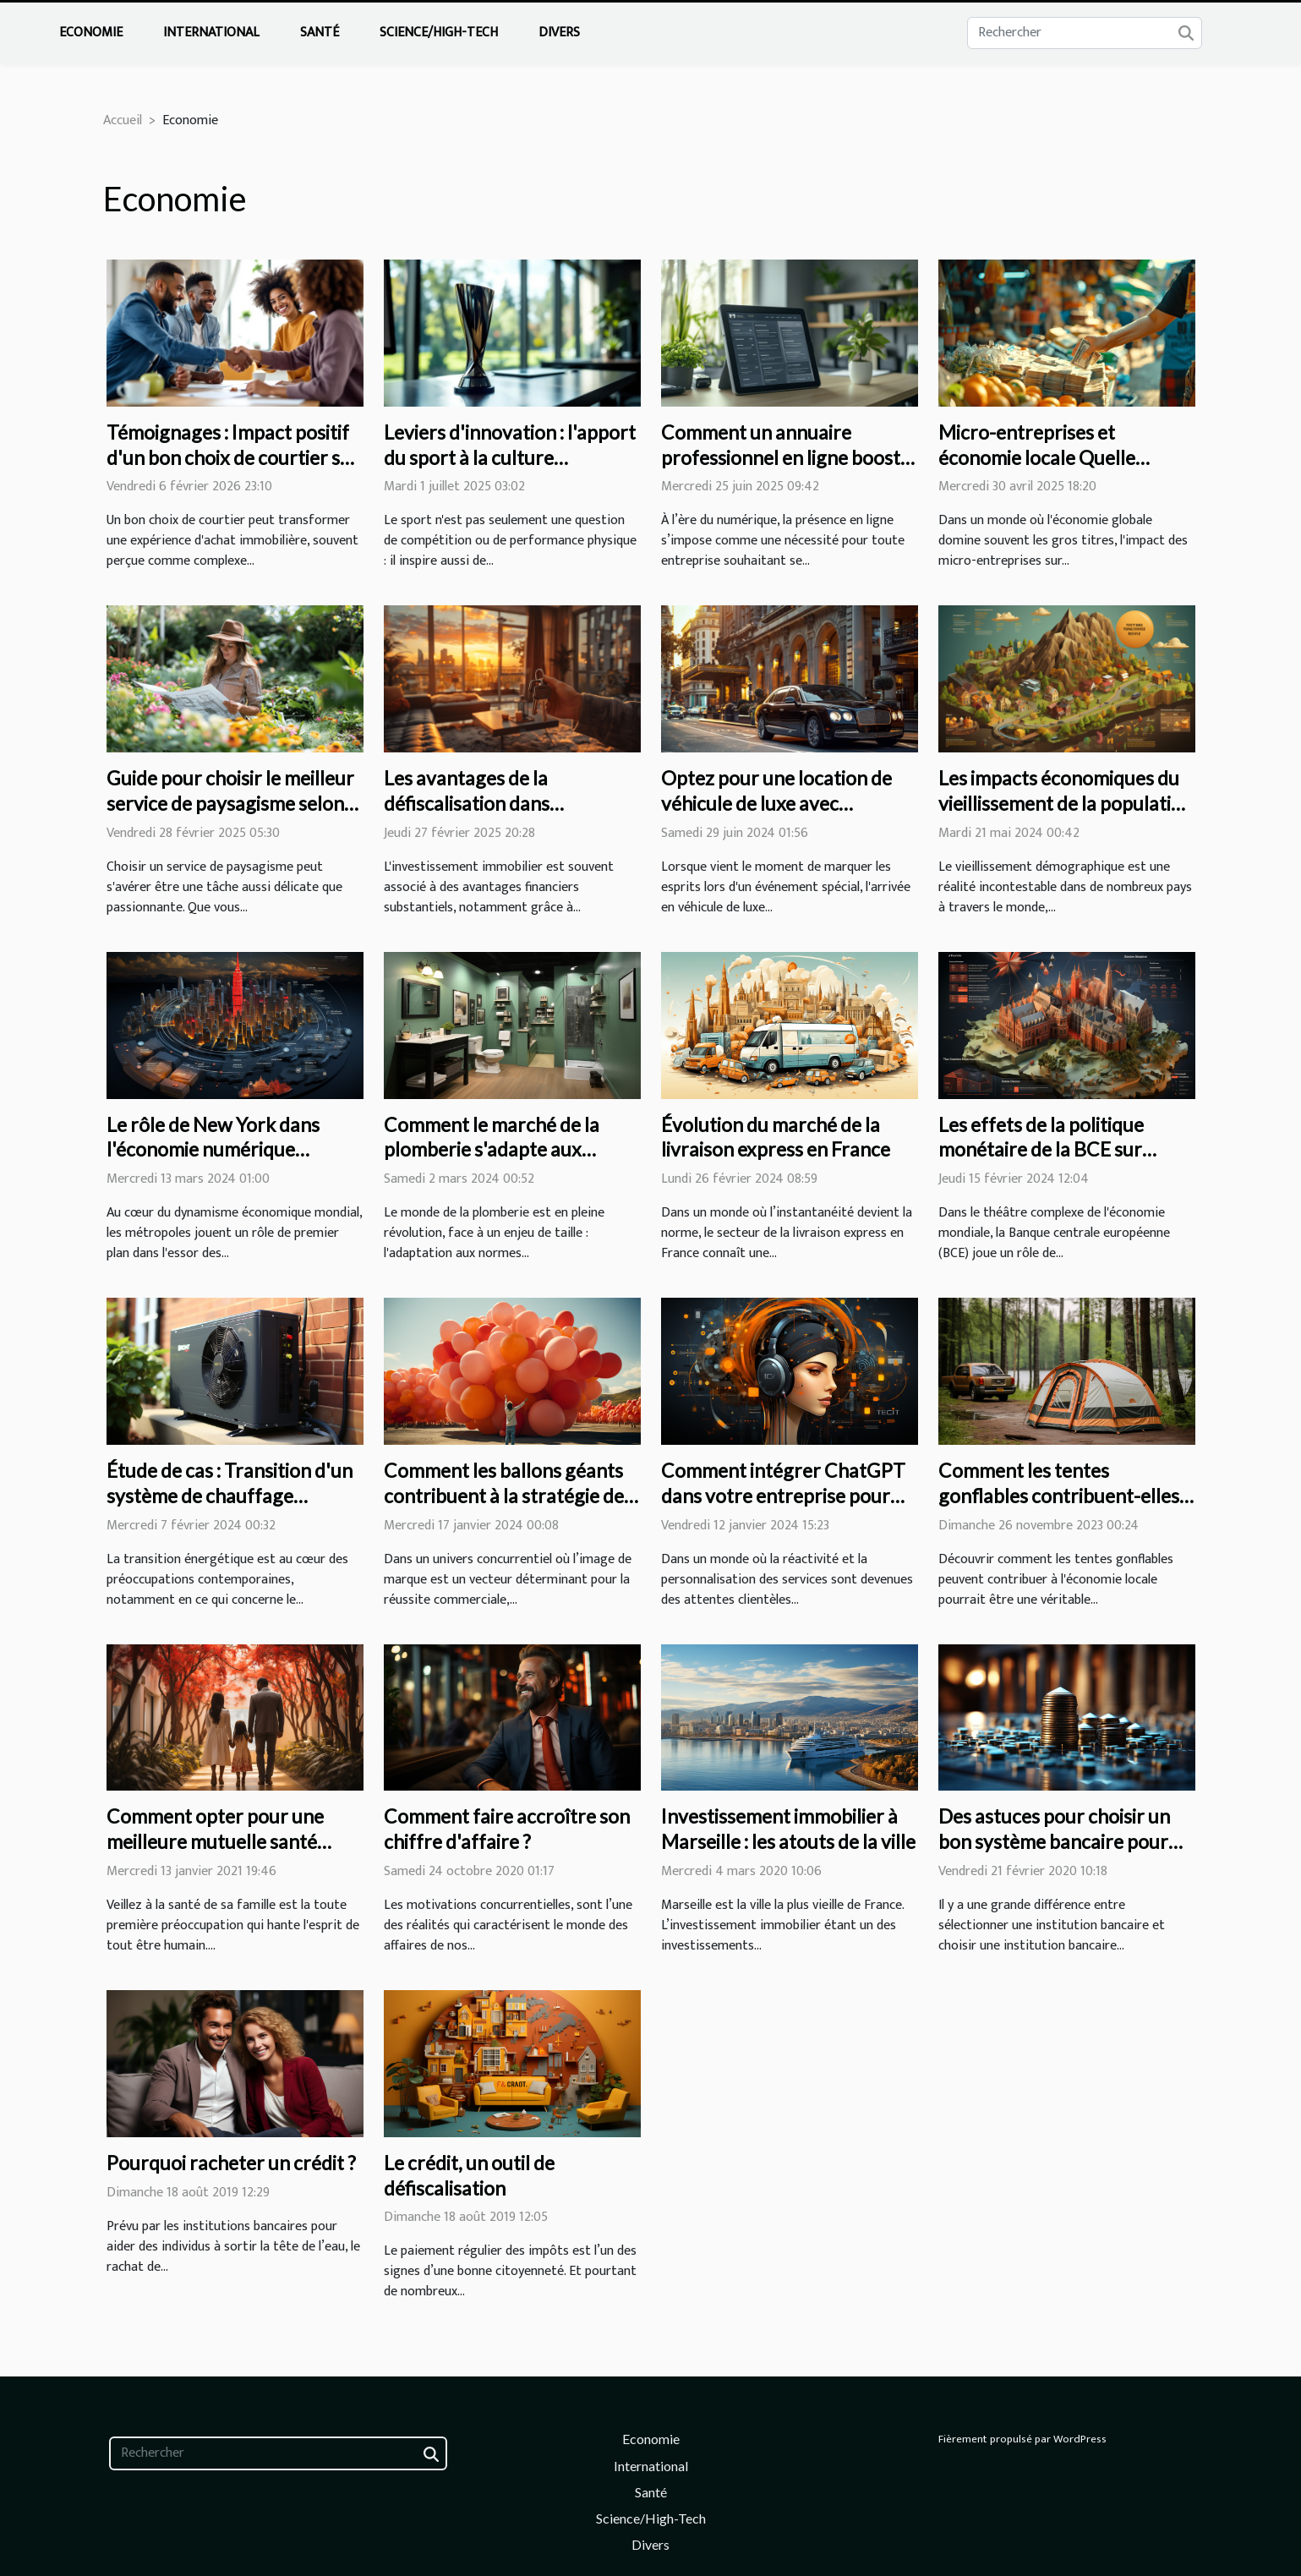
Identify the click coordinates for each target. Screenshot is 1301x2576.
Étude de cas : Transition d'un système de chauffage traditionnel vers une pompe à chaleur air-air (233, 1508)
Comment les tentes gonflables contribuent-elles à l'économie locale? (1065, 1495)
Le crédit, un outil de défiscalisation (469, 2175)
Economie (91, 32)
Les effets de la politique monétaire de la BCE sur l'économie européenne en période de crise (1050, 1162)
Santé (319, 32)
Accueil (122, 120)
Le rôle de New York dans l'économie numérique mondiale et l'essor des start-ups (229, 1162)
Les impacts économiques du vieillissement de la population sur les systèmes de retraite (1065, 803)
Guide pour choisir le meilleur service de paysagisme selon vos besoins (230, 803)
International (211, 32)
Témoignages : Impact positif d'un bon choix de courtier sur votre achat (233, 457)
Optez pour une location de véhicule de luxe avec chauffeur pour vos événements (776, 816)
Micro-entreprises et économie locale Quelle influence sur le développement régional (1042, 470)
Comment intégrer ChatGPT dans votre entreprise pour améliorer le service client (783, 1495)
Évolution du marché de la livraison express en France (775, 1137)
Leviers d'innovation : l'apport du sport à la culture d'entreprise (510, 457)
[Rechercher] (1084, 33)
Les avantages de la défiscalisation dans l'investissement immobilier (499, 803)
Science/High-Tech (439, 32)
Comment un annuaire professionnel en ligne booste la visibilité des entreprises (785, 457)
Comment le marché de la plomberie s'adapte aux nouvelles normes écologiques (512, 1150)
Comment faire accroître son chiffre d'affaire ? (507, 1828)
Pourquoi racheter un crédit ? (231, 2162)
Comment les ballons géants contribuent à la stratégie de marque (504, 1495)
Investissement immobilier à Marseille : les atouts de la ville (788, 1828)
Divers (559, 32)
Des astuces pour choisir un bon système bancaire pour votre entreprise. (1054, 1841)
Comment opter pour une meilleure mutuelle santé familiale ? (215, 1841)
